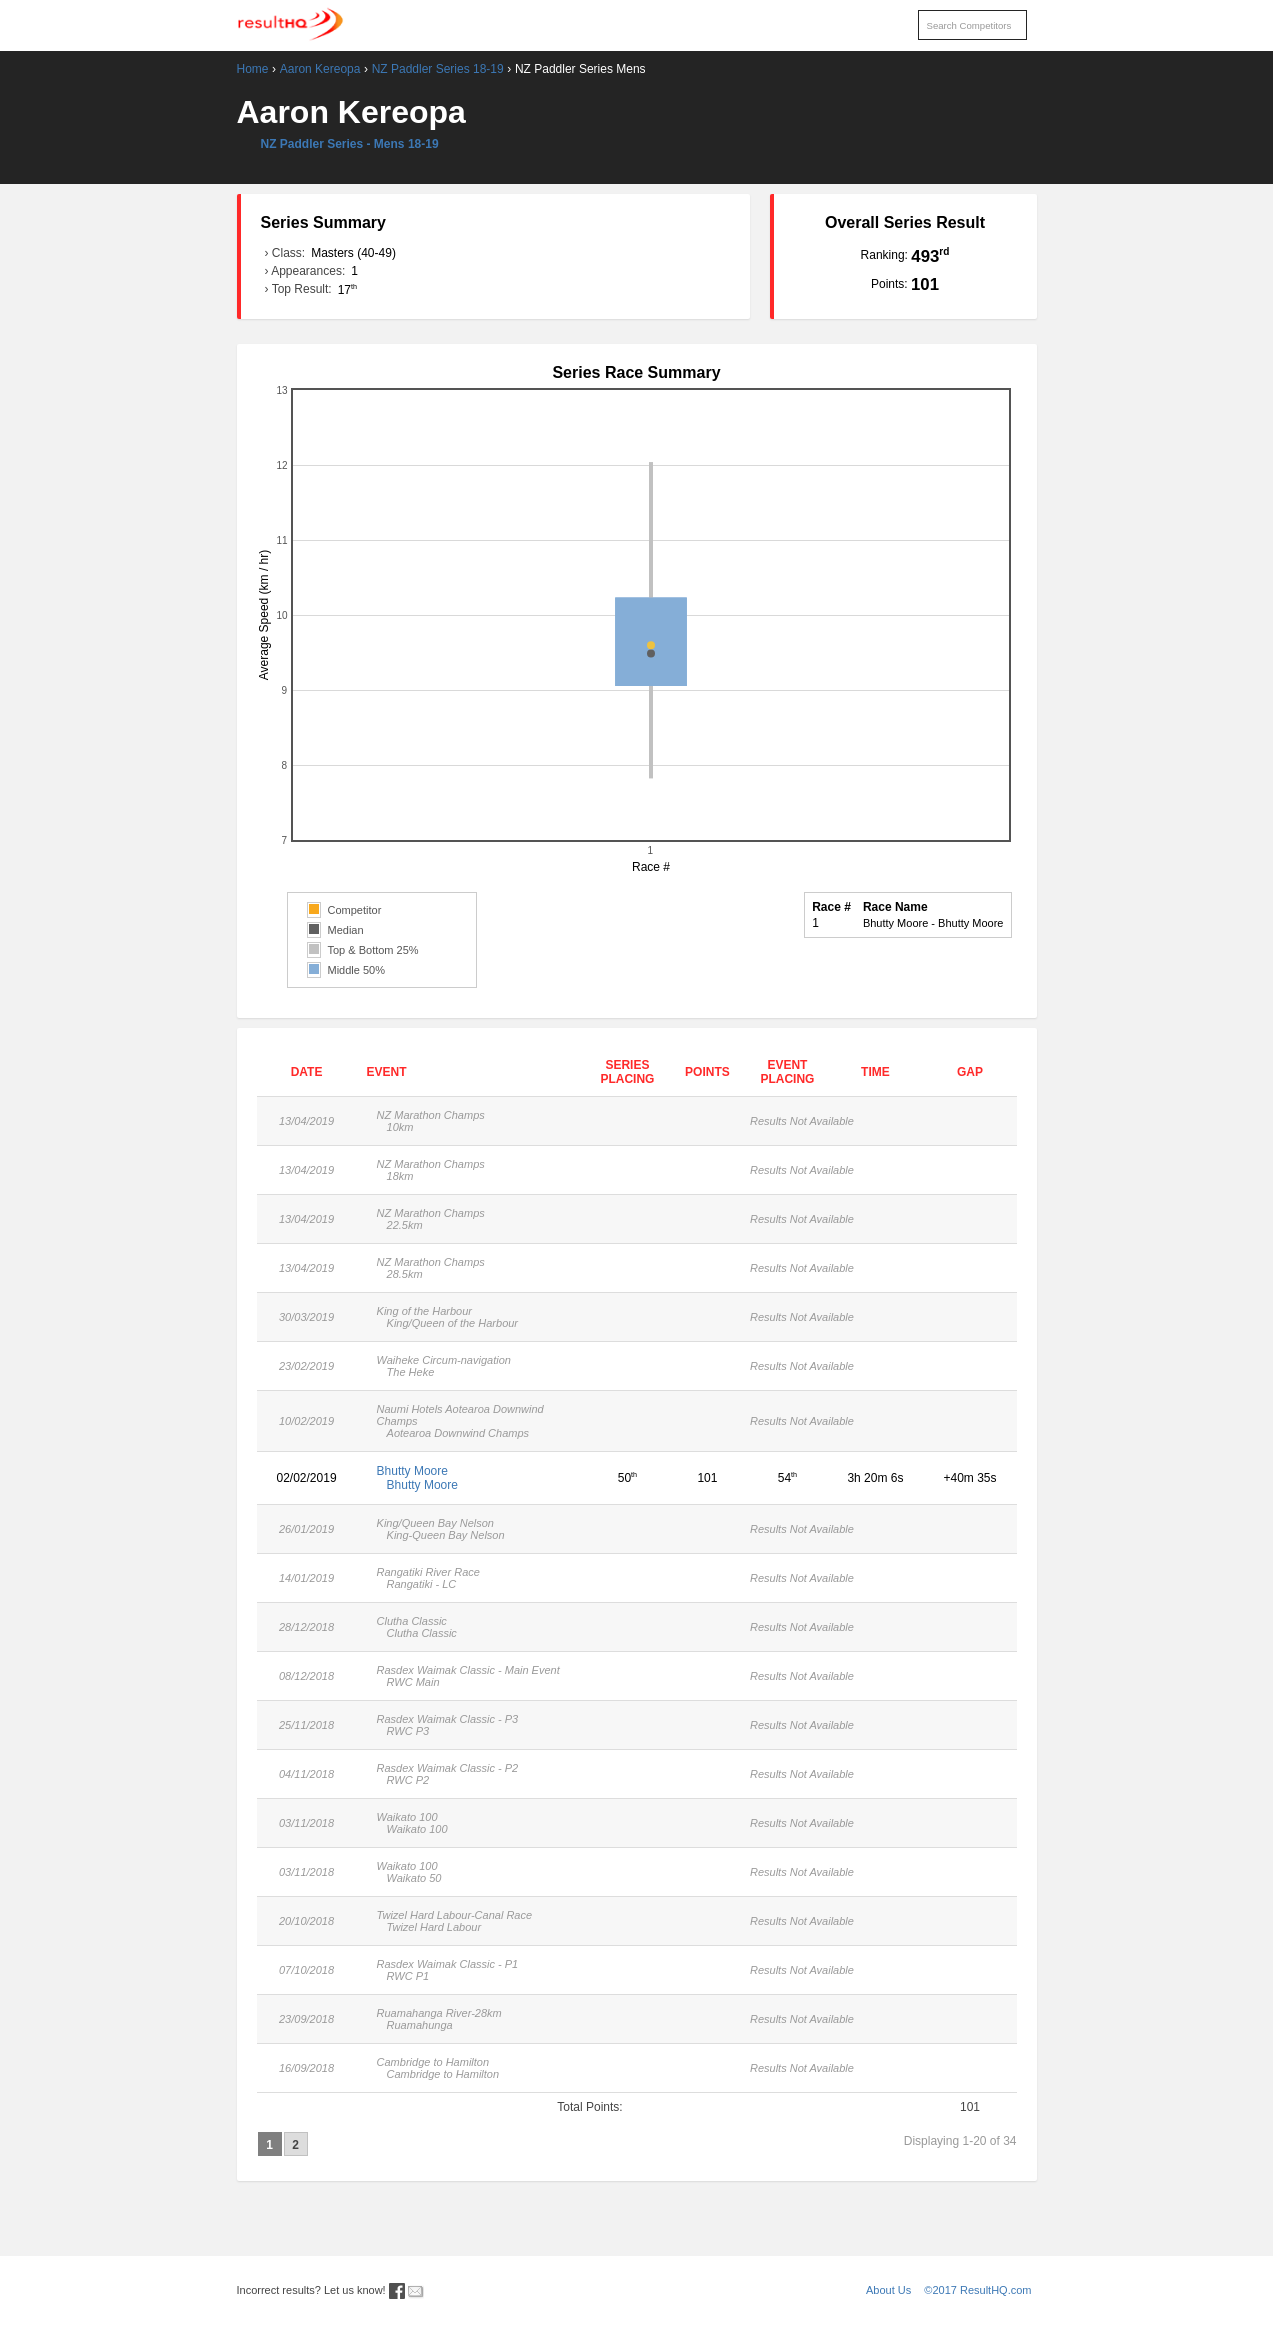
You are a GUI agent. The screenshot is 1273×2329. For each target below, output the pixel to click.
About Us (888, 2290)
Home (253, 69)
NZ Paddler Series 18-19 (438, 69)
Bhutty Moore (472, 1478)
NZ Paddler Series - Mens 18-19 (350, 144)
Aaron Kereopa (320, 69)
